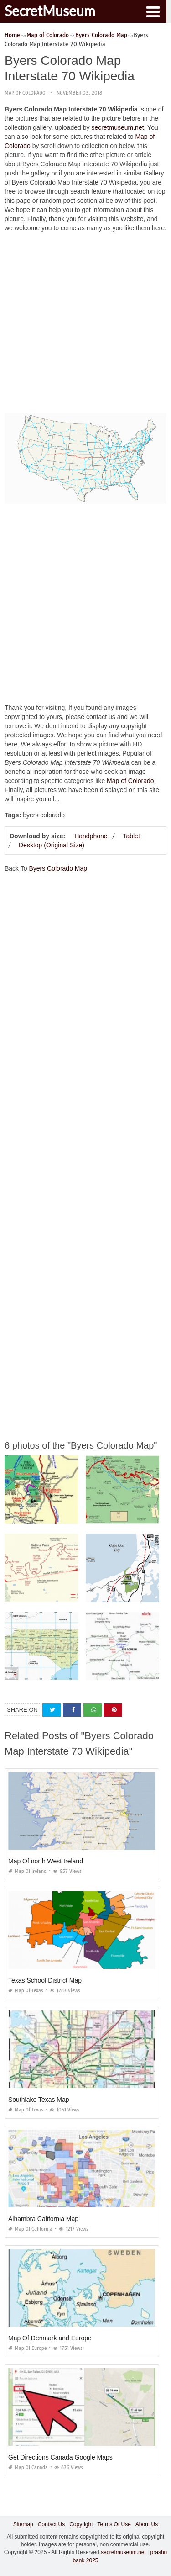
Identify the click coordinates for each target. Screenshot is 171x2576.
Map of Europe (27, 2348)
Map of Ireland (27, 1871)
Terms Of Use (114, 2524)
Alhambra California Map (43, 2218)
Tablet (131, 836)
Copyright (81, 2524)
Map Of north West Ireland (45, 1861)
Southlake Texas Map (38, 2099)
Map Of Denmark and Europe (50, 2338)
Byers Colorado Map (58, 868)
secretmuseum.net (117, 127)
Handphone (90, 836)
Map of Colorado (25, 93)
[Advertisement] (85, 325)
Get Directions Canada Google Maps (60, 2457)
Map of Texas (25, 1991)
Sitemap (23, 2524)
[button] (152, 11)
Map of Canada (28, 2467)
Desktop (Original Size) (51, 845)
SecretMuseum (50, 10)
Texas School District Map (45, 1980)
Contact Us (51, 2524)
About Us (146, 2524)
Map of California (30, 2229)
